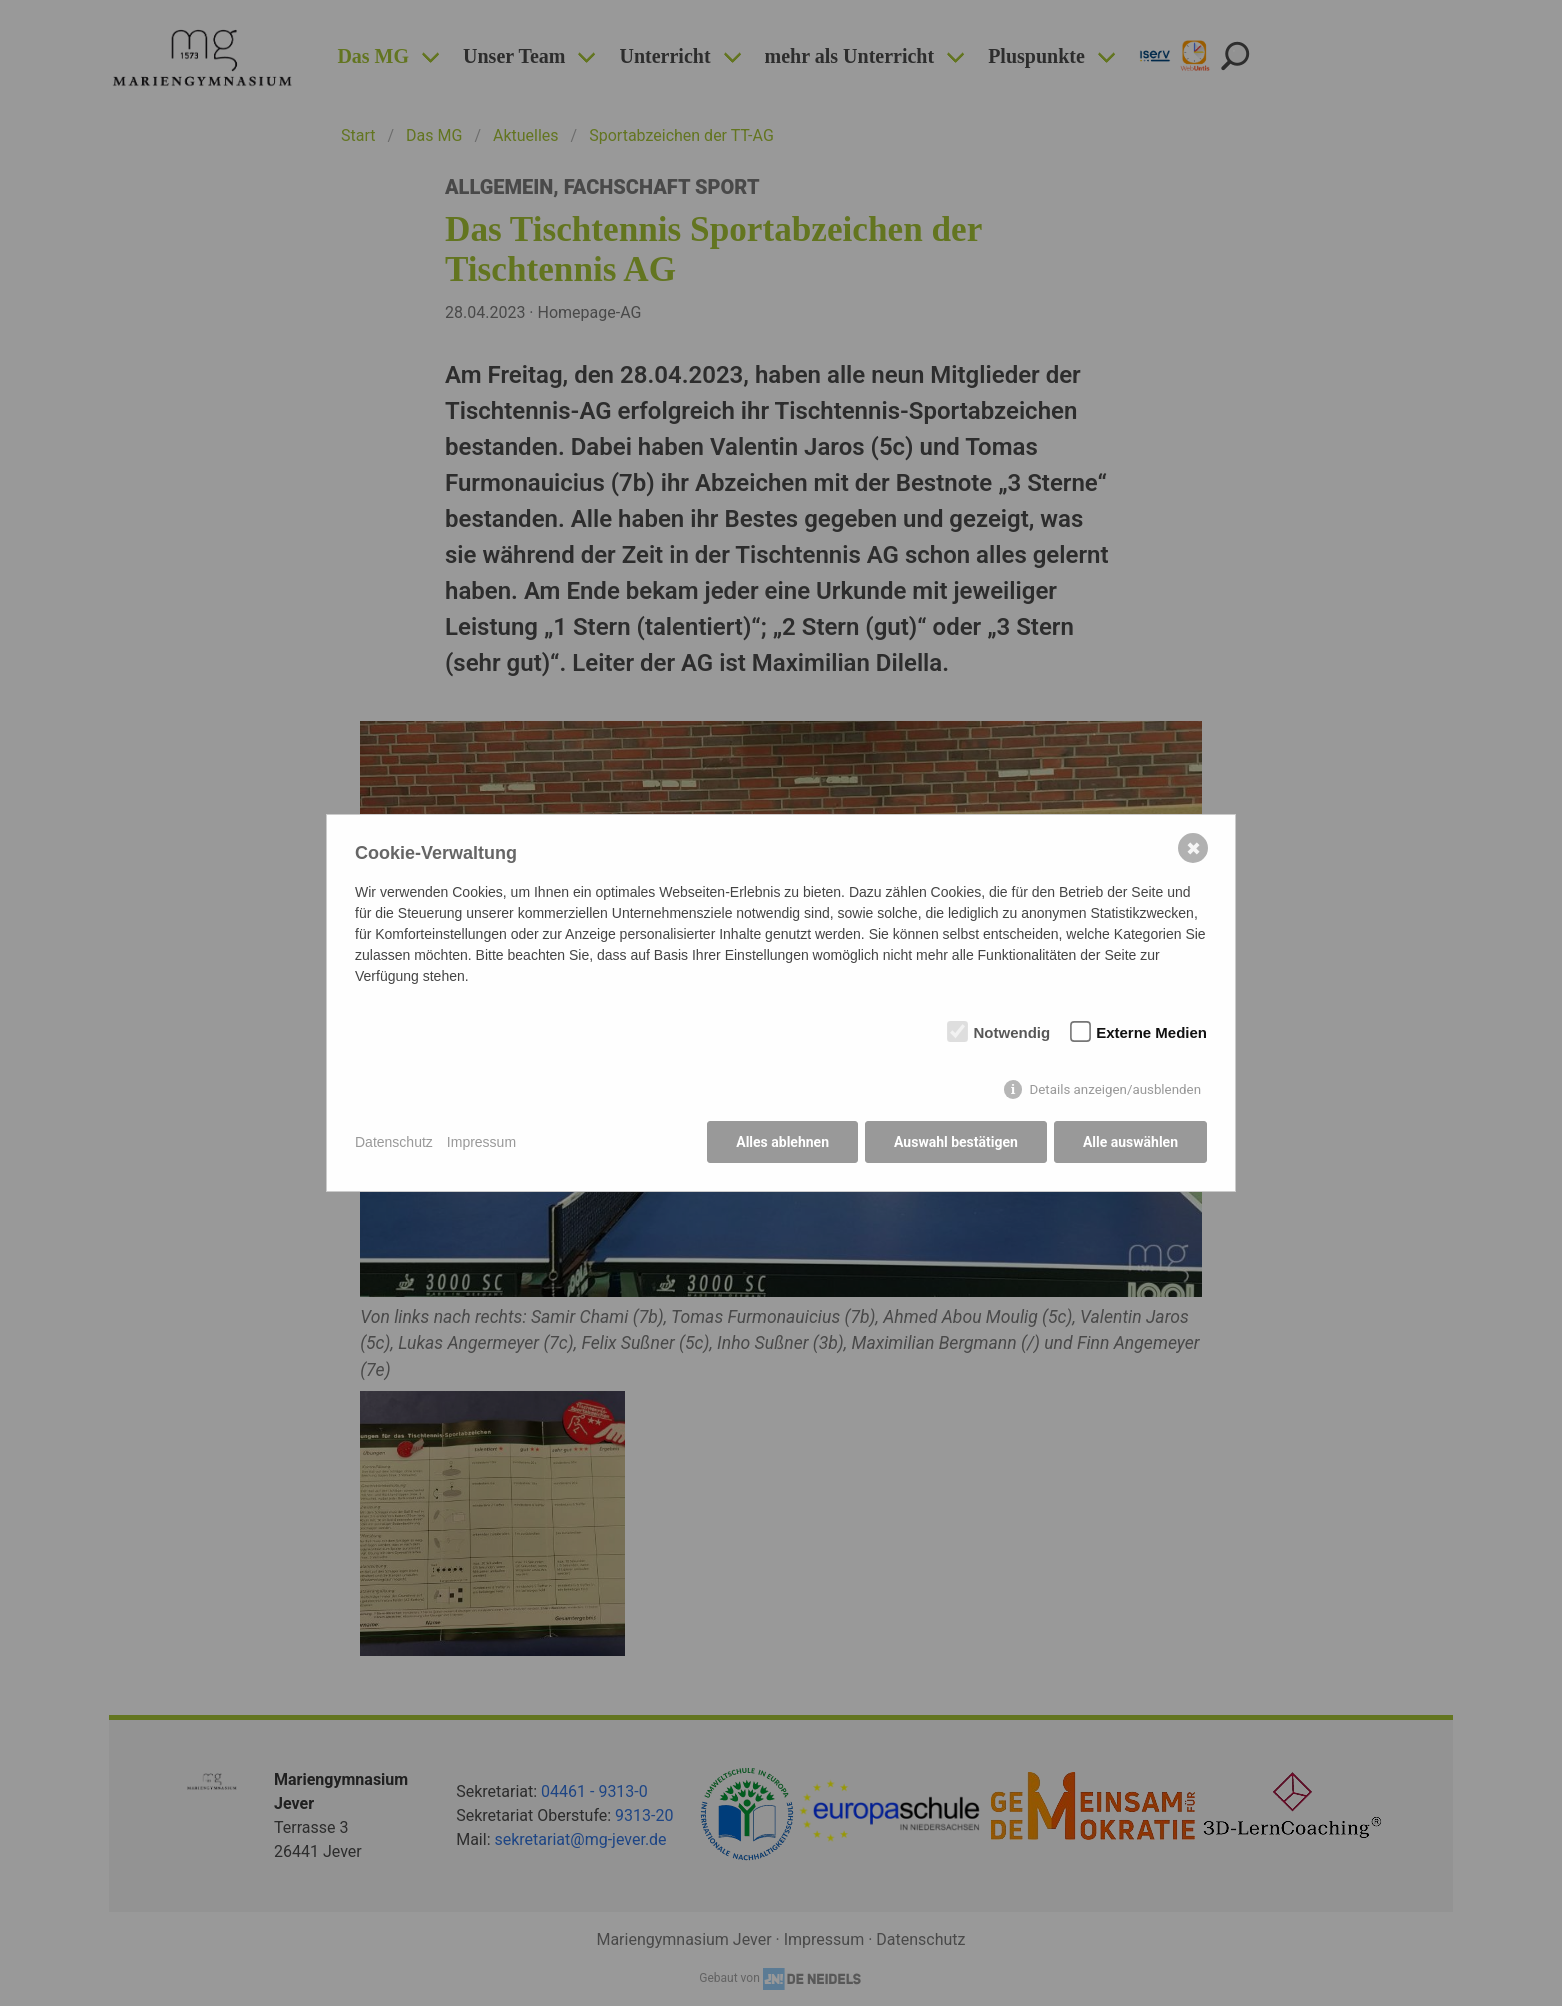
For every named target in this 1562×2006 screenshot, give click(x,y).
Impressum (481, 1142)
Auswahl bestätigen (956, 1142)
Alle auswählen (1130, 1142)
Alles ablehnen (782, 1142)
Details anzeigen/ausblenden (1115, 1089)
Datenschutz (394, 1142)
